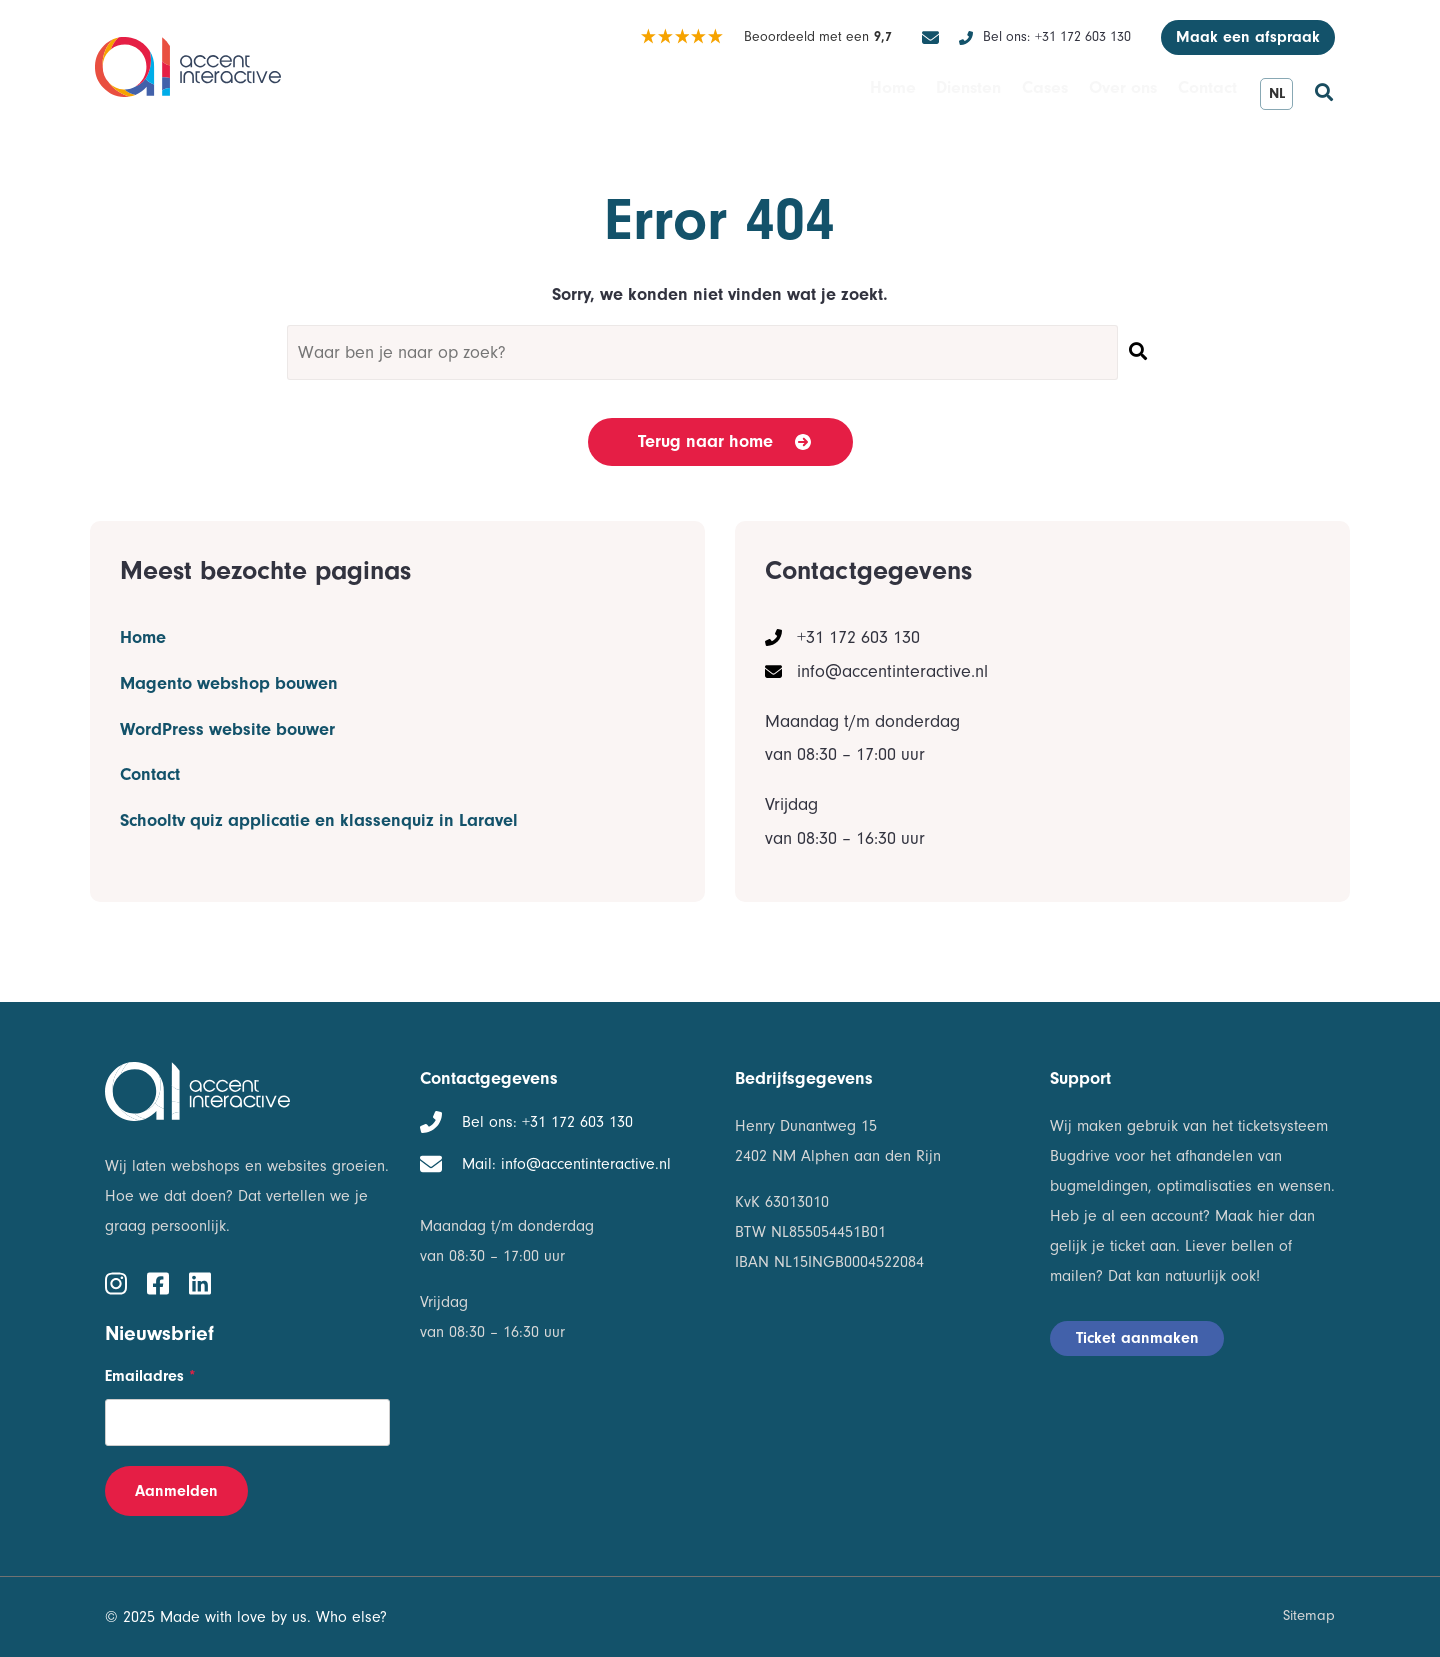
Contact (1199, 93)
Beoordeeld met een (766, 37)
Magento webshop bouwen (229, 671)
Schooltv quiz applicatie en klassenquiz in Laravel (319, 772)
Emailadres (150, 1376)
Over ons (1100, 93)
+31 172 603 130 (1057, 37)
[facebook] (158, 1282)
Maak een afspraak (1248, 37)
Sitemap (1309, 1615)
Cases (1007, 93)
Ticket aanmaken (1137, 1338)
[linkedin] (200, 1282)
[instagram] (116, 1282)
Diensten (915, 93)
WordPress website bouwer (227, 705)
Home (823, 93)
